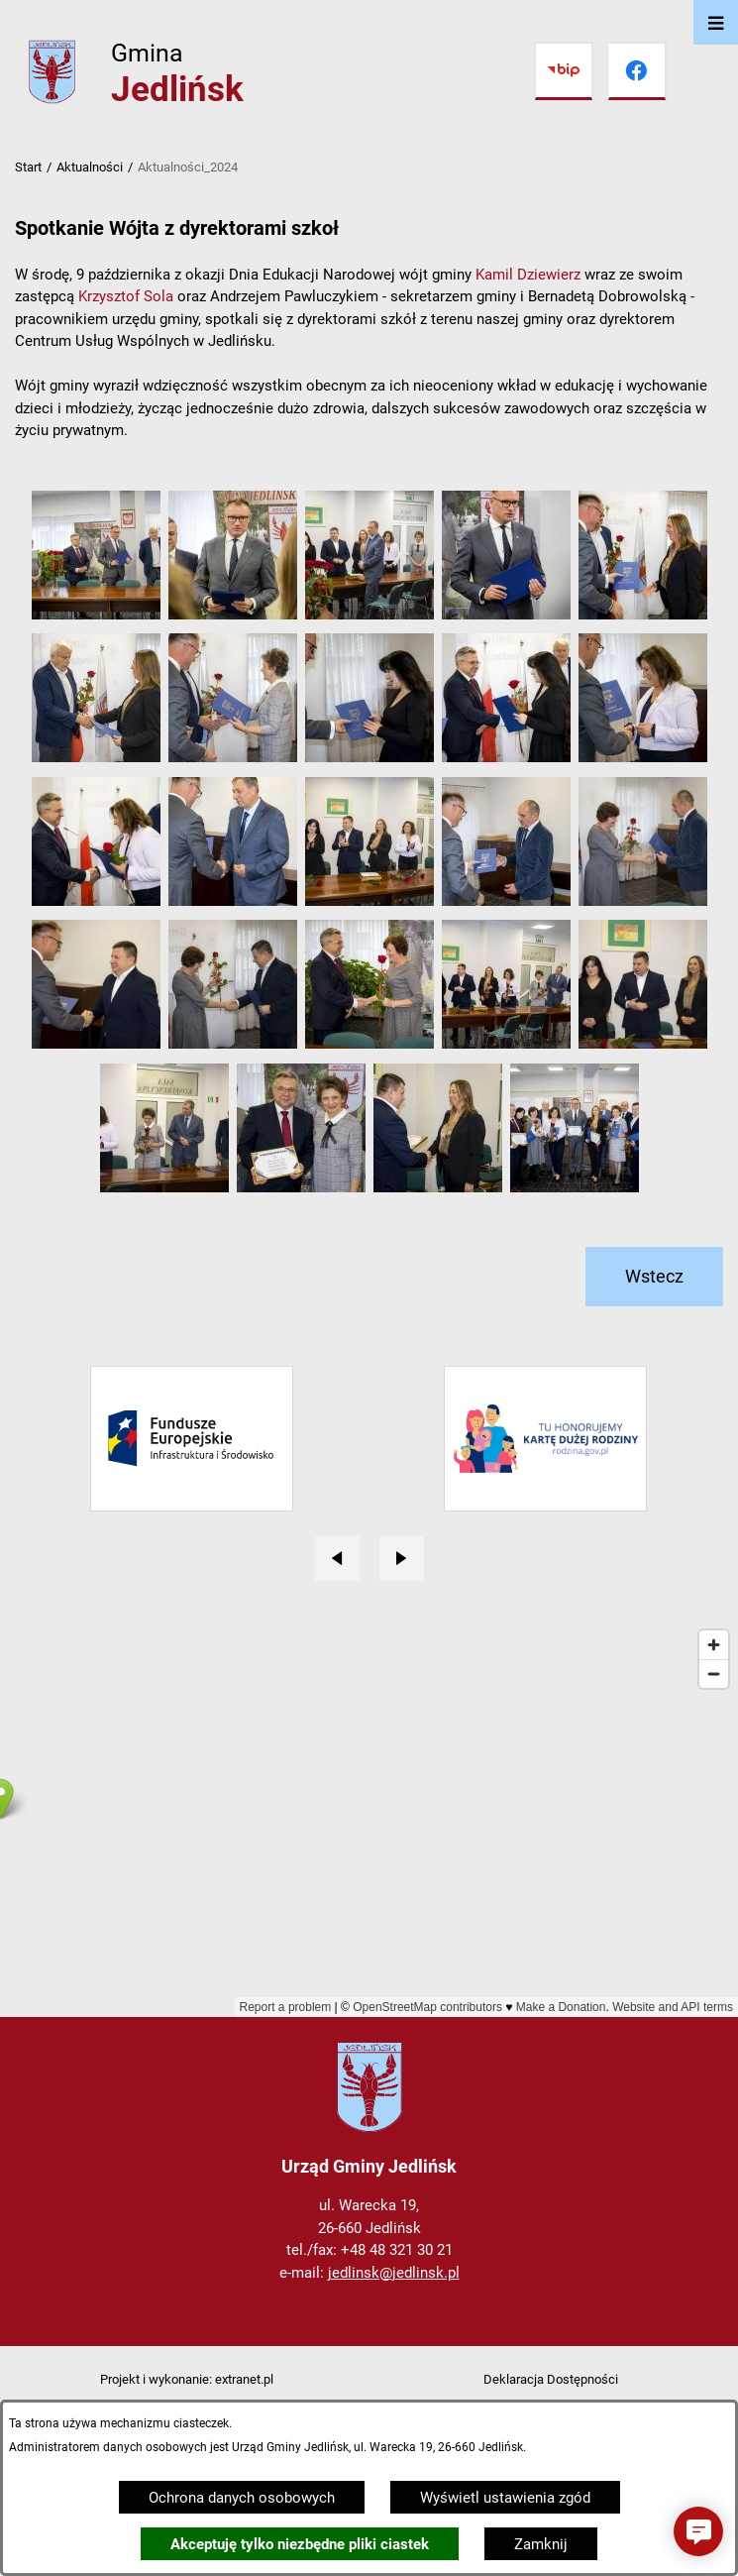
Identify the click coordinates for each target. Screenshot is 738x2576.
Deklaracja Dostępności (550, 2379)
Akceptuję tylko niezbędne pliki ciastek (299, 2544)
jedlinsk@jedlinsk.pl (394, 2273)
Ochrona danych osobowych (242, 2498)
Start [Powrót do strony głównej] (28, 167)
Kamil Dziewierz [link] (527, 274)
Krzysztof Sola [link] (125, 296)
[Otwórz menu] (715, 22)
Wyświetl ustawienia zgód (505, 2498)
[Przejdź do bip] (563, 71)
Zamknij (541, 2544)
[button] (96, 614)
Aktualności (89, 167)
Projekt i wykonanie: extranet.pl (186, 2379)
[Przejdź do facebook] (637, 71)
